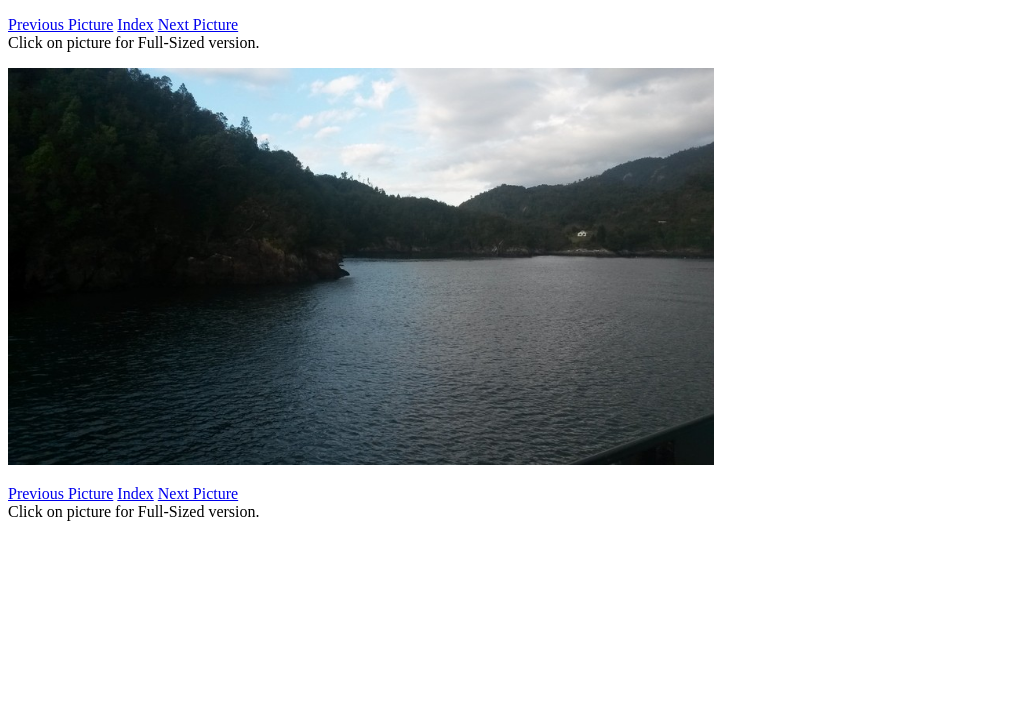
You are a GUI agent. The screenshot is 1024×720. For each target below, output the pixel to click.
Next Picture (198, 24)
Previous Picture (60, 24)
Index (135, 24)
